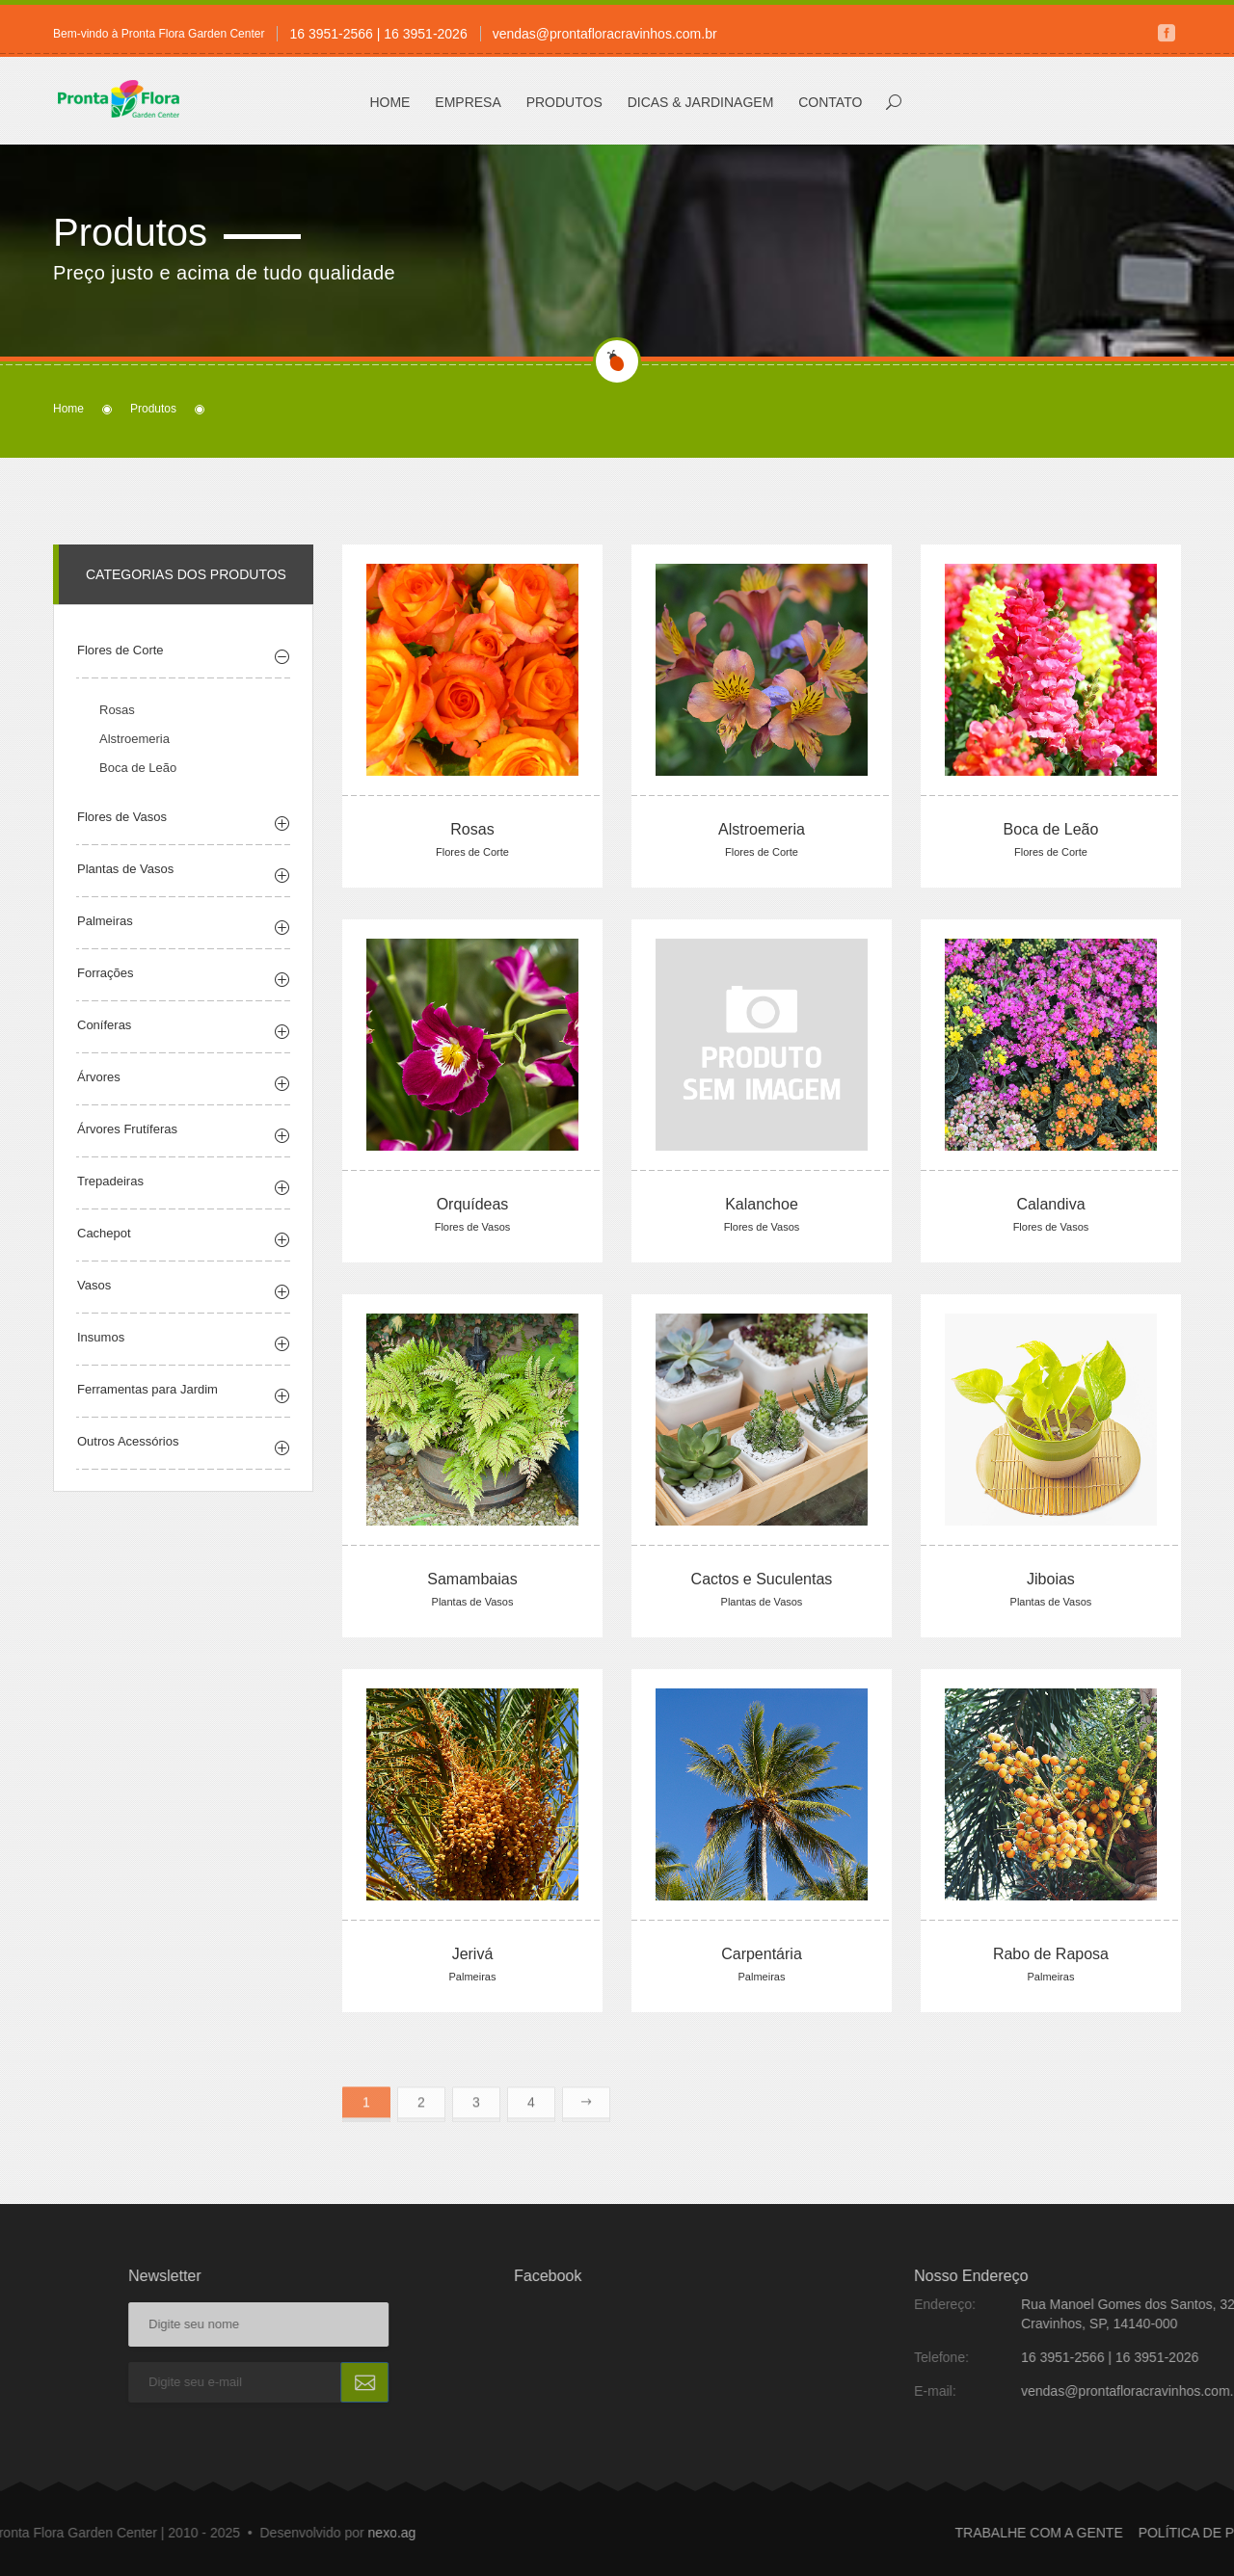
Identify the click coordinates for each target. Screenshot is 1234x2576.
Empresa (467, 102)
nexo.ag (118, 2532)
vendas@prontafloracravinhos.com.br (605, 33)
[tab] (183, 685)
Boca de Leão (137, 799)
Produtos (564, 102)
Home (389, 102)
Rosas (117, 741)
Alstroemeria (134, 770)
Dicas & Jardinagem (701, 102)
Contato (830, 102)
